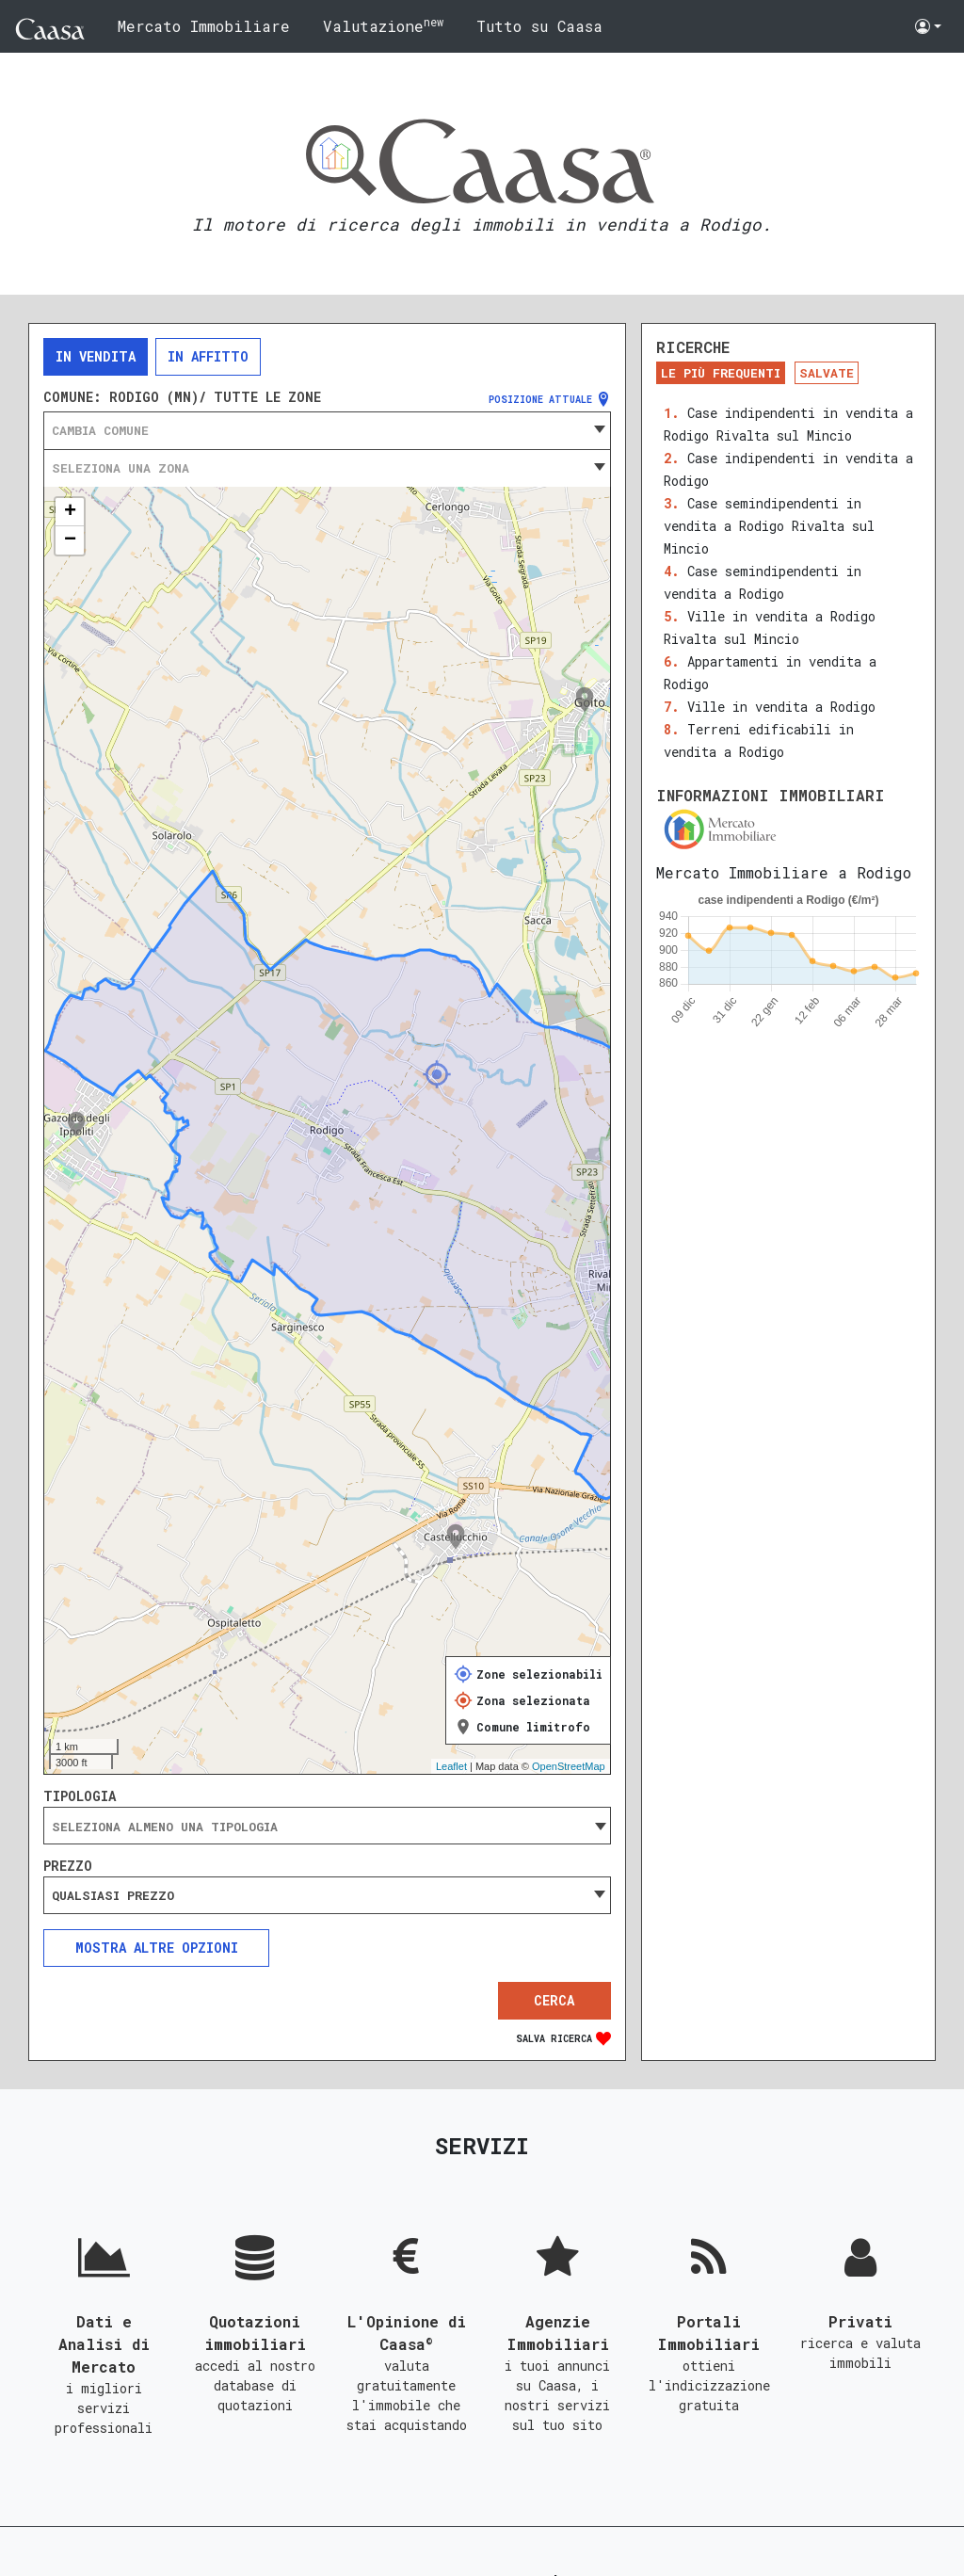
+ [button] (70, 512)
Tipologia (79, 1796)
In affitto (208, 356)
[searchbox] (327, 1826)
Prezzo (67, 1866)
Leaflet (451, 1766)
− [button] (70, 540)
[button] (928, 26)
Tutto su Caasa (539, 26)
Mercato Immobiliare (204, 26)
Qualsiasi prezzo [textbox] (113, 1895)
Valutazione (383, 25)
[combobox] (327, 430)
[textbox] (327, 430)
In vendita (96, 356)
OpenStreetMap (568, 1766)
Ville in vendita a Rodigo (781, 707)
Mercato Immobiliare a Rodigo (783, 872)
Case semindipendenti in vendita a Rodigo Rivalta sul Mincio (769, 525)
